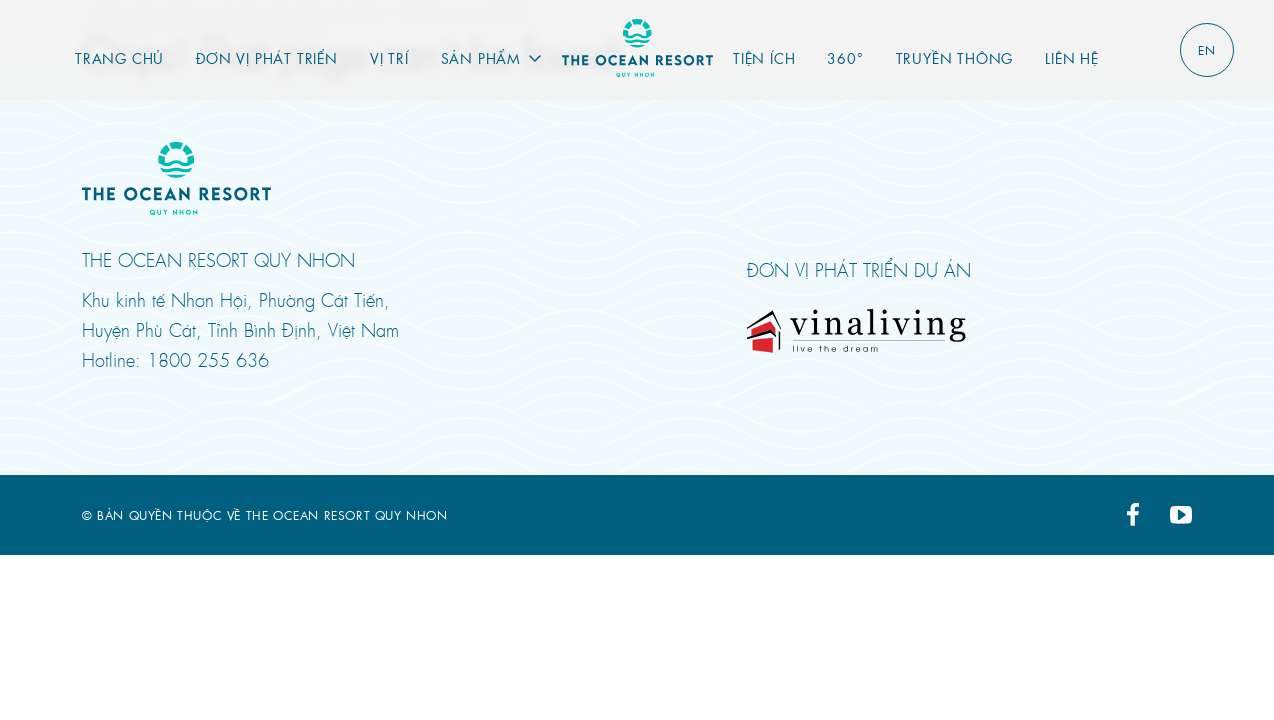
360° (845, 58)
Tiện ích (764, 58)
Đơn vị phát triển (267, 58)
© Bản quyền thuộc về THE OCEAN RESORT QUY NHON (265, 515)
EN (1207, 50)
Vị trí (389, 58)
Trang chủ (119, 58)
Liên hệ (1072, 58)
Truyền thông (955, 58)
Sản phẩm (481, 58)
